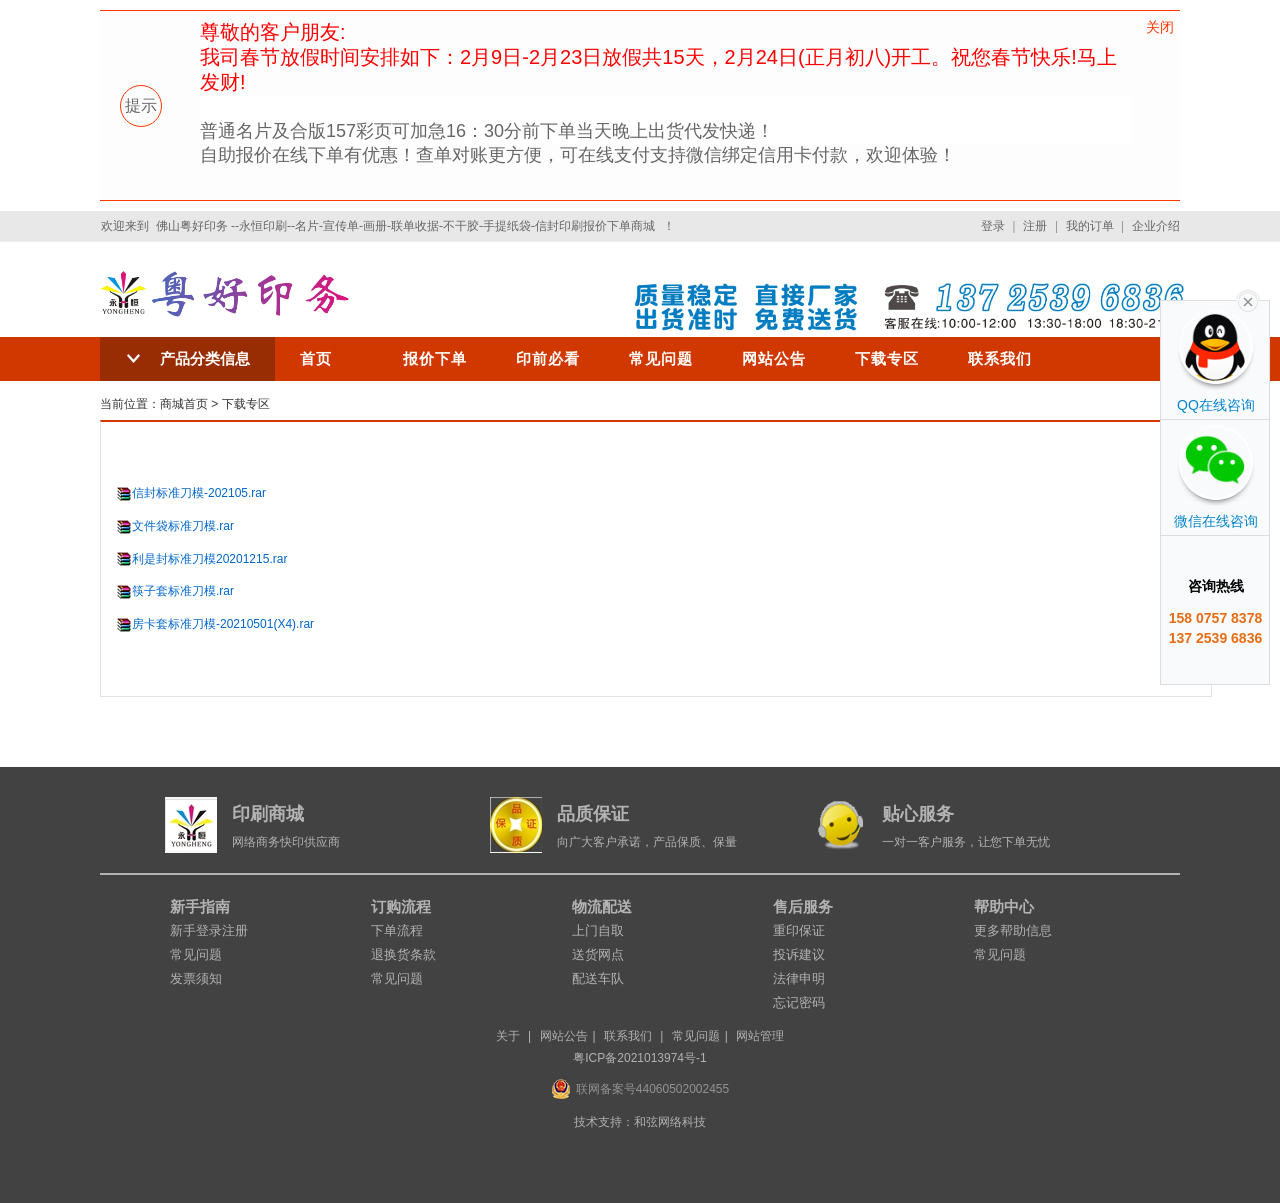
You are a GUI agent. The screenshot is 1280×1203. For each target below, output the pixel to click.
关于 (508, 1036)
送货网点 (598, 954)
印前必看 (548, 358)
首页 (316, 358)
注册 (1035, 226)
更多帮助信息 (1013, 930)
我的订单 (1090, 226)
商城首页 (184, 404)
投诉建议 (799, 954)
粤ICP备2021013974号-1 (639, 1058)
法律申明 (799, 978)
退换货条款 (403, 954)
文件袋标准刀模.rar (183, 526)
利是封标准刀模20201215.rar (209, 559)
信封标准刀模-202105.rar (199, 493)
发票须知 (196, 978)
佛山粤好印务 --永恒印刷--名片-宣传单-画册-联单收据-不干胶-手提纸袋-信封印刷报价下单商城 (405, 226)
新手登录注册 (209, 930)
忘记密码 (799, 1002)
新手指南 (200, 906)
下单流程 (397, 930)
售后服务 (803, 906)
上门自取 (598, 930)
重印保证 (799, 930)
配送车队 (598, 978)
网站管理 (760, 1036)
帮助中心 (1004, 906)
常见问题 (661, 358)
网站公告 (774, 358)
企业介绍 (1156, 226)
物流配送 (602, 906)
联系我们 (1000, 358)
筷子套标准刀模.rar (183, 591)
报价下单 (435, 358)
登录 (993, 226)
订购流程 (401, 906)
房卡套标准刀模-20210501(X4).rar (223, 624)
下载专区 (887, 358)
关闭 (1160, 27)
